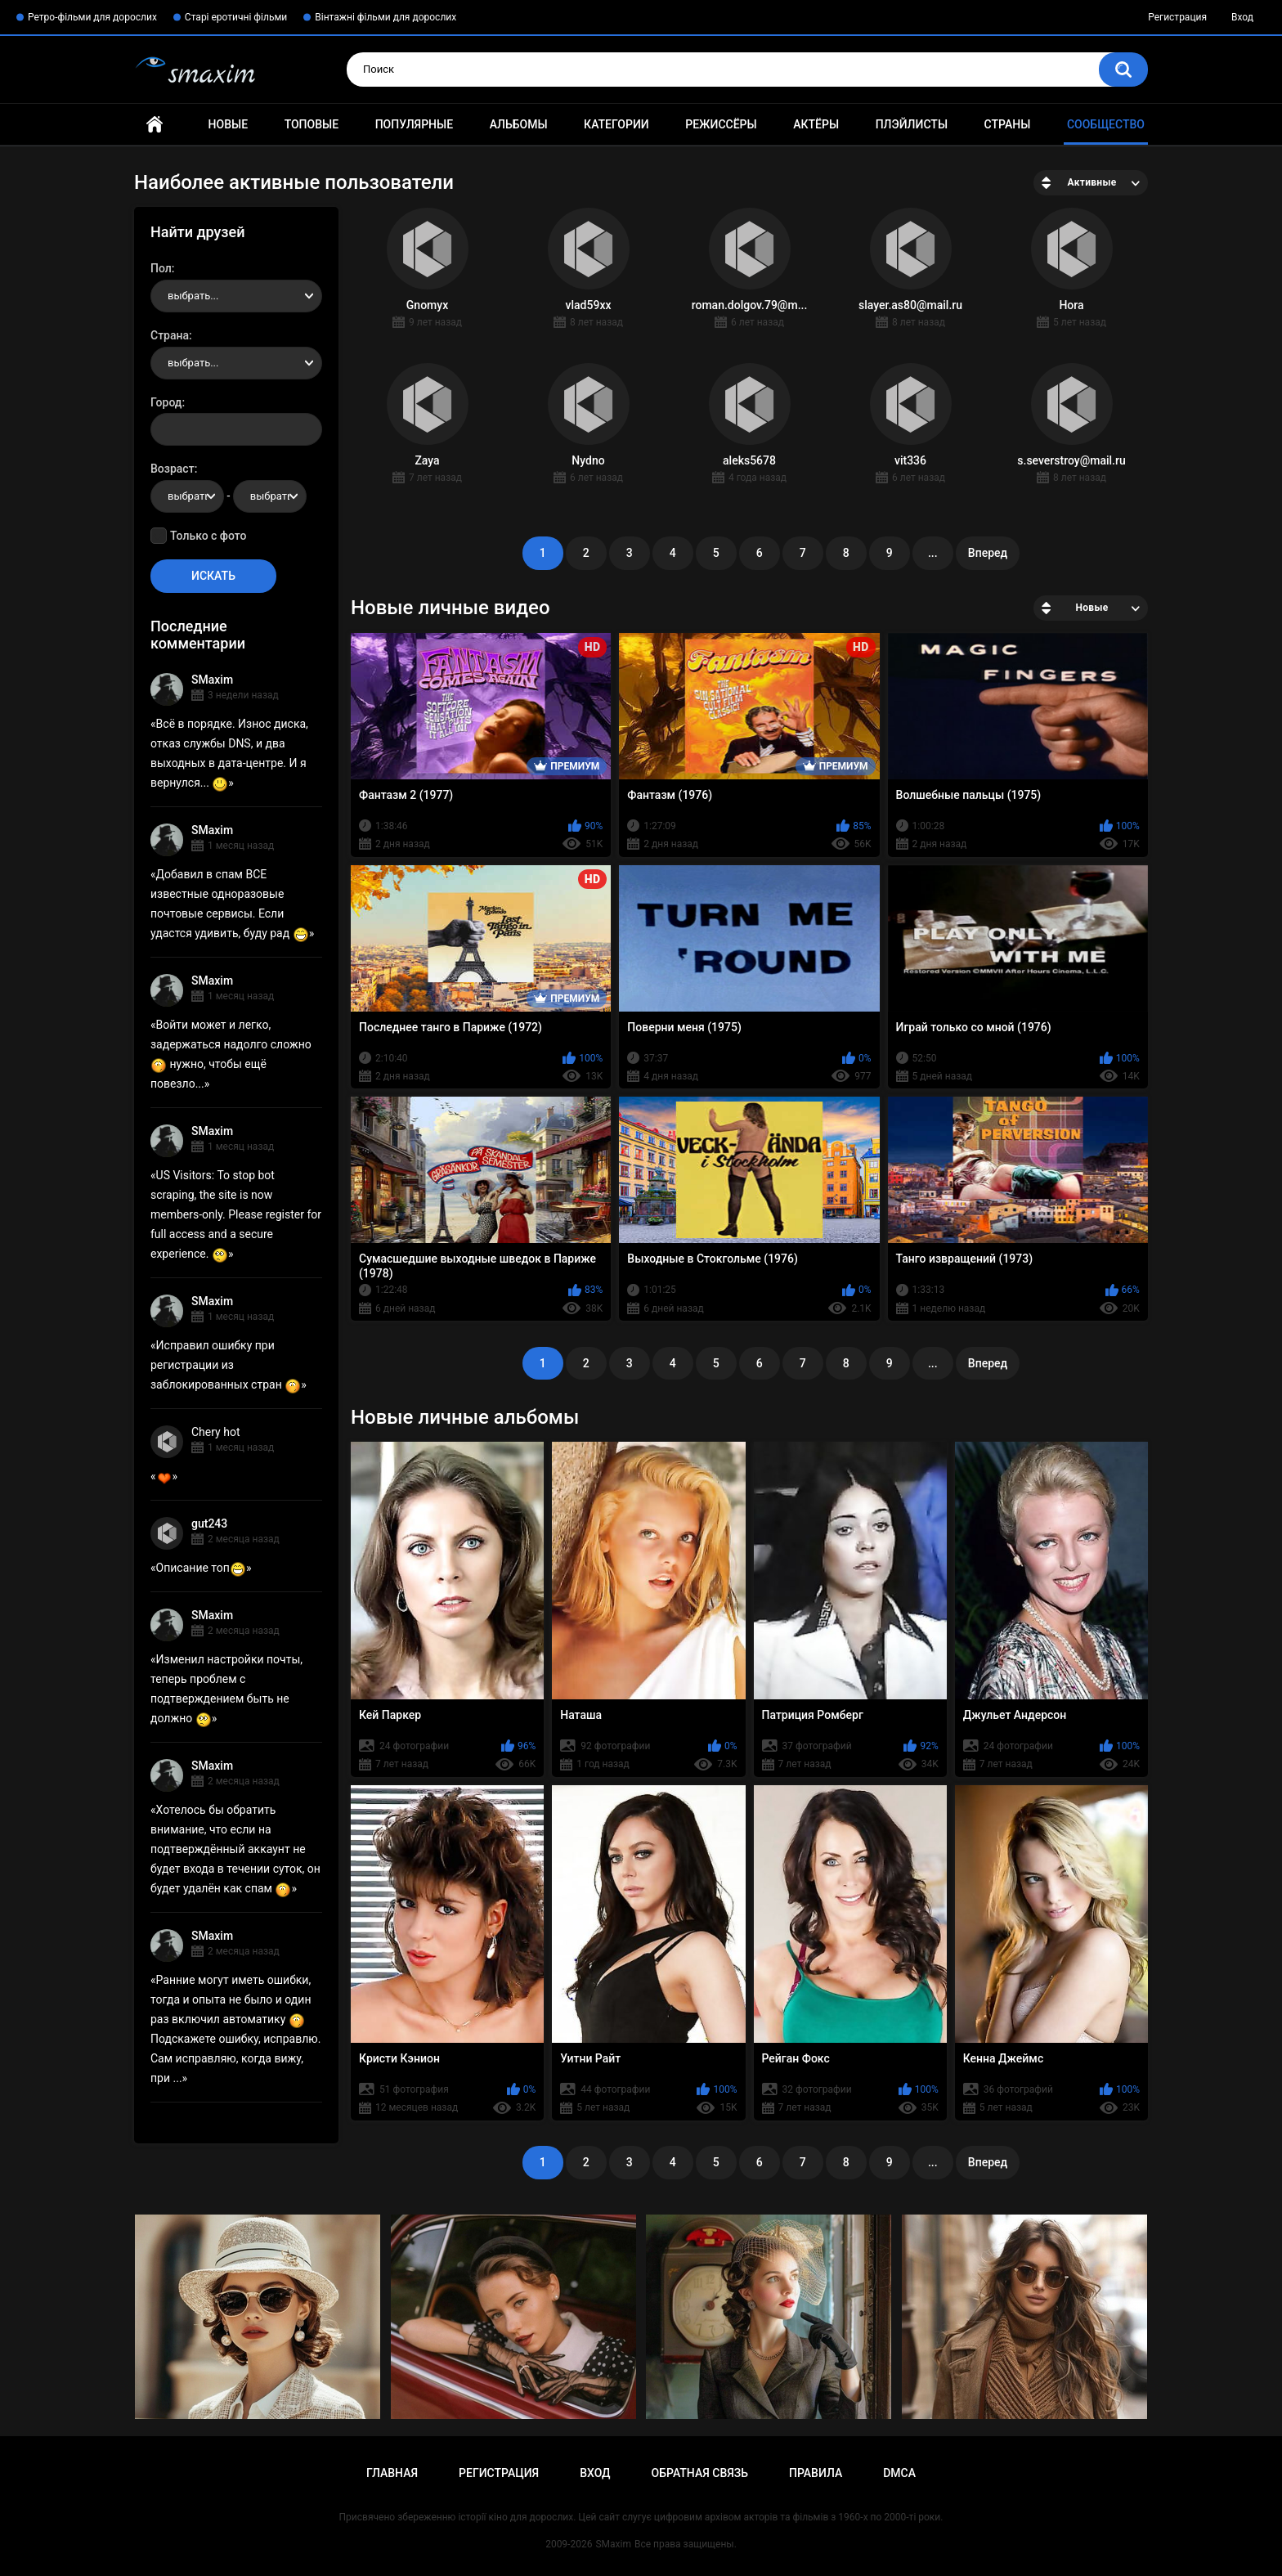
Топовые (311, 124)
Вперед (987, 552)
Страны (1007, 124)
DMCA (899, 2473)
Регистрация (1177, 17)
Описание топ (201, 1567)
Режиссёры (720, 124)
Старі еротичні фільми (236, 17)
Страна (169, 335)
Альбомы (519, 124)
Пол (161, 268)
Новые (228, 124)
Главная (154, 125)
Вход (1242, 17)
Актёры (816, 124)
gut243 (209, 1523)
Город (166, 402)
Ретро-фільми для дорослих (92, 17)
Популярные (414, 124)
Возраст (172, 468)
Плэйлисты (912, 124)
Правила (815, 2473)
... (933, 552)
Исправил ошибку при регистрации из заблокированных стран (225, 1365)
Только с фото (208, 535)
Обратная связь (700, 2473)
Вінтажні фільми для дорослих (385, 17)
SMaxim (212, 679)
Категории (616, 124)
